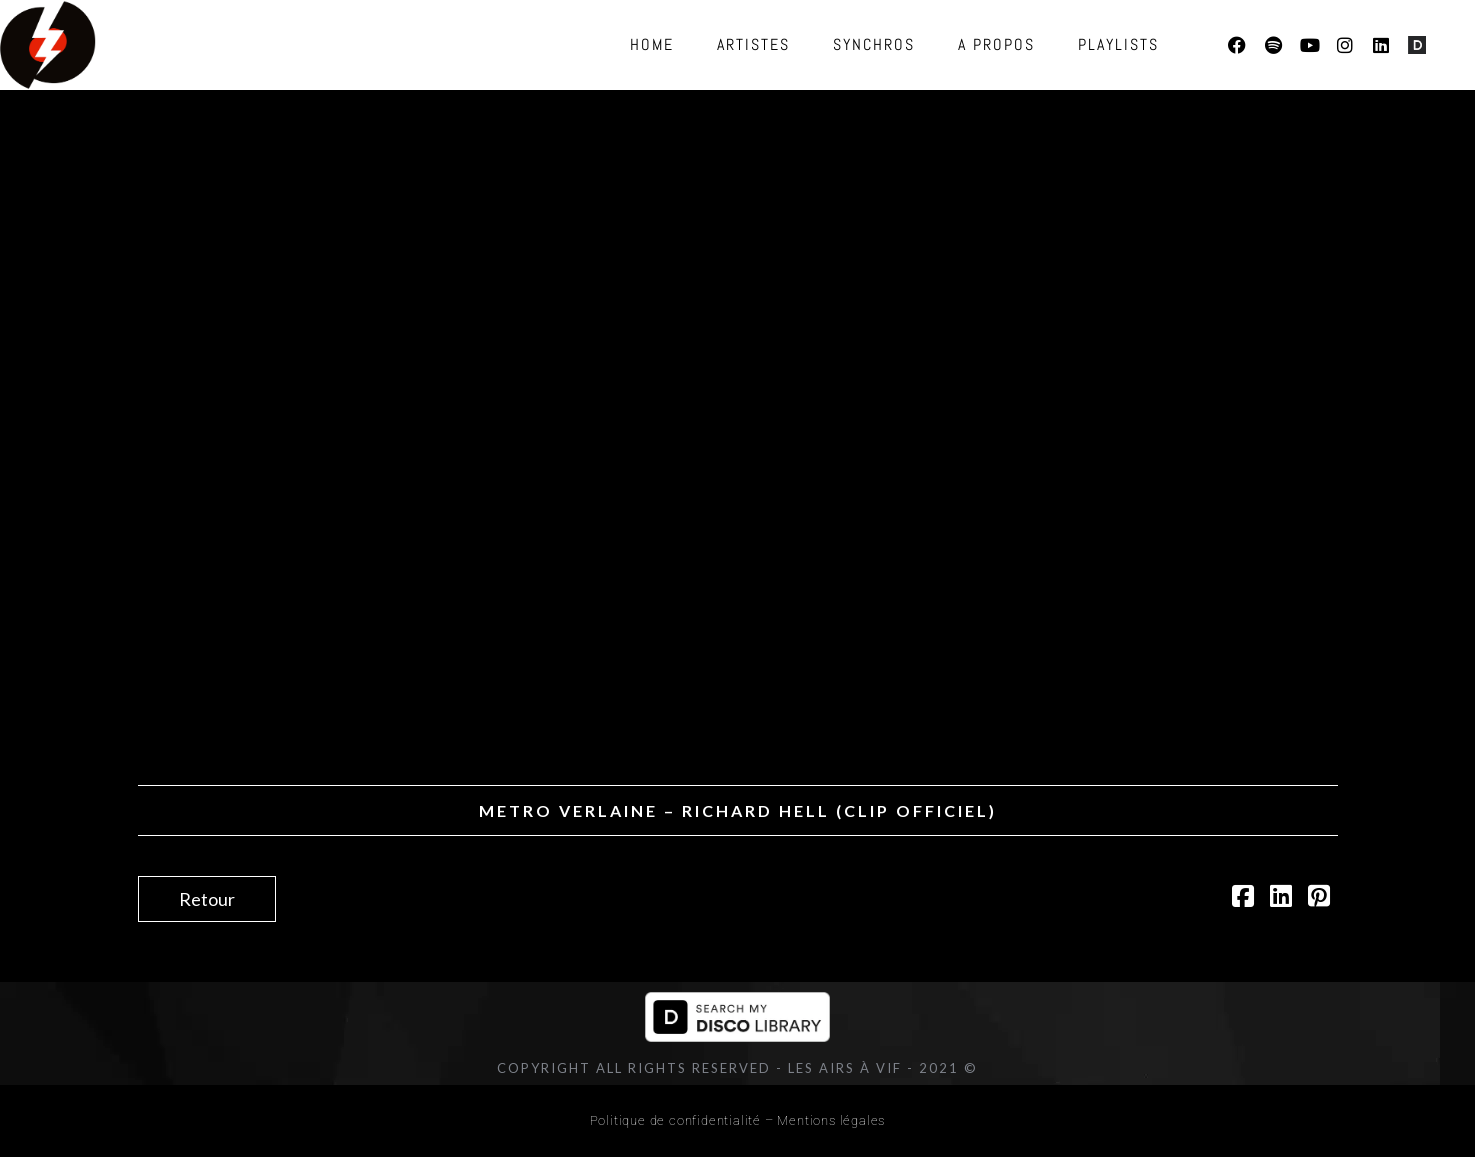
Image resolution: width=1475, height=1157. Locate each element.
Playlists (1118, 44)
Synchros (874, 44)
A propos (996, 44)
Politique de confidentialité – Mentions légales (738, 1120)
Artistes (753, 44)
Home (652, 44)
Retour (207, 899)
